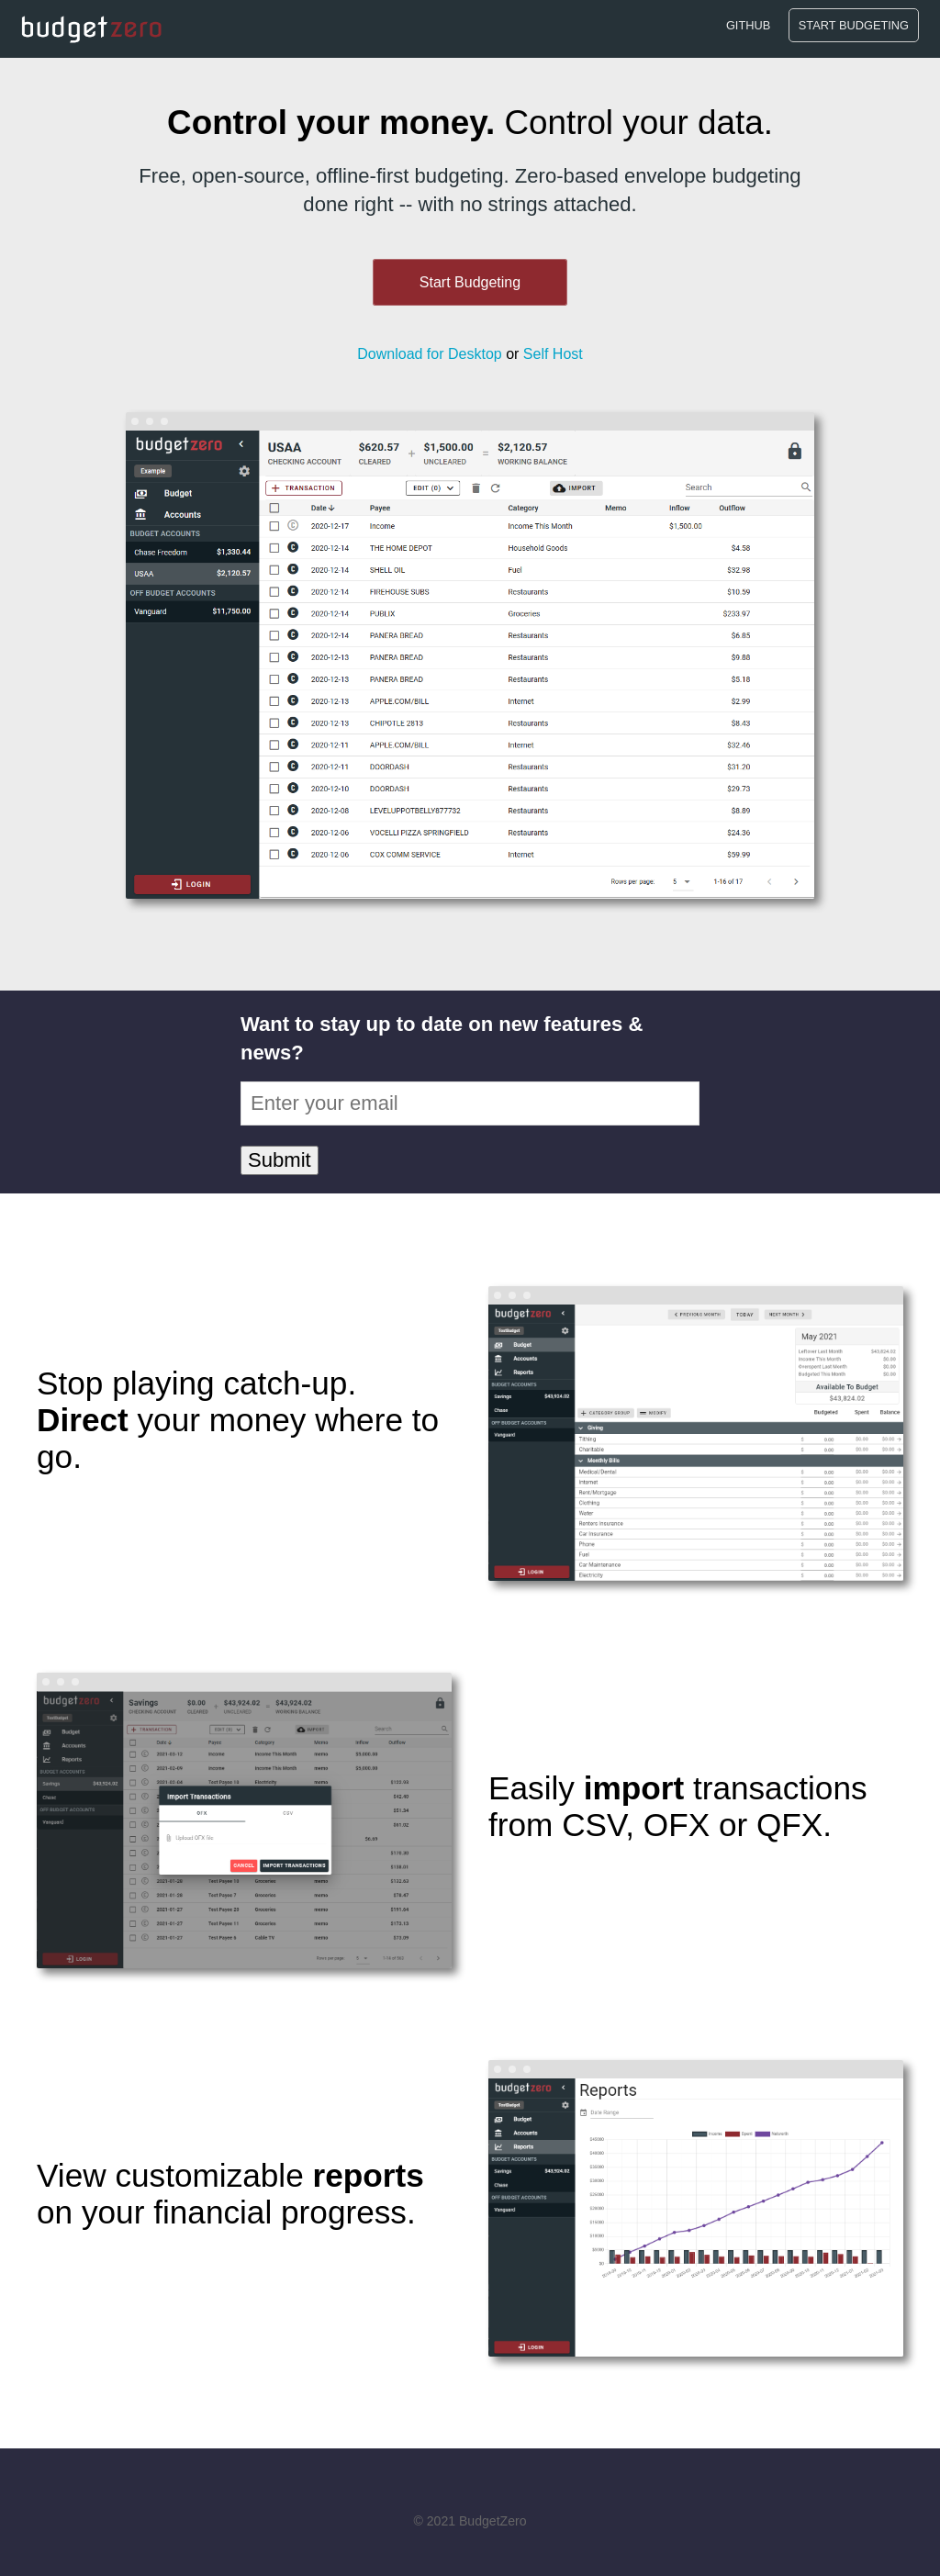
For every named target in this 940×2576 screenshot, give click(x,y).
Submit (279, 1159)
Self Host (553, 354)
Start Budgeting (854, 25)
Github (748, 25)
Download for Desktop (429, 354)
